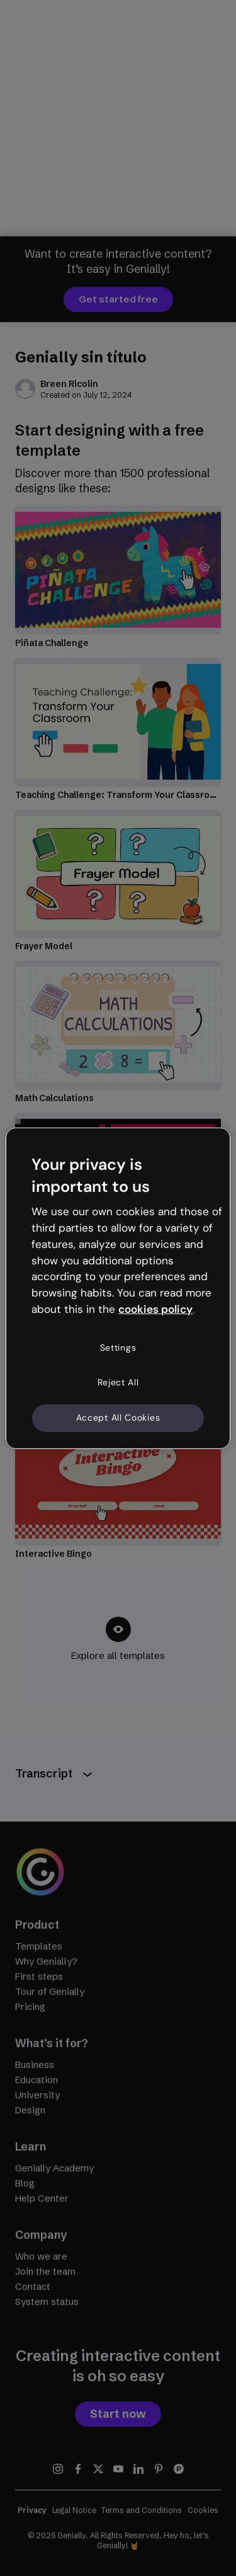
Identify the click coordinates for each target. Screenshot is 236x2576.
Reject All (118, 1382)
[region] (118, 1287)
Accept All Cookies (118, 1417)
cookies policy (155, 1309)
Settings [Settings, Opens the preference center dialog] (118, 1347)
